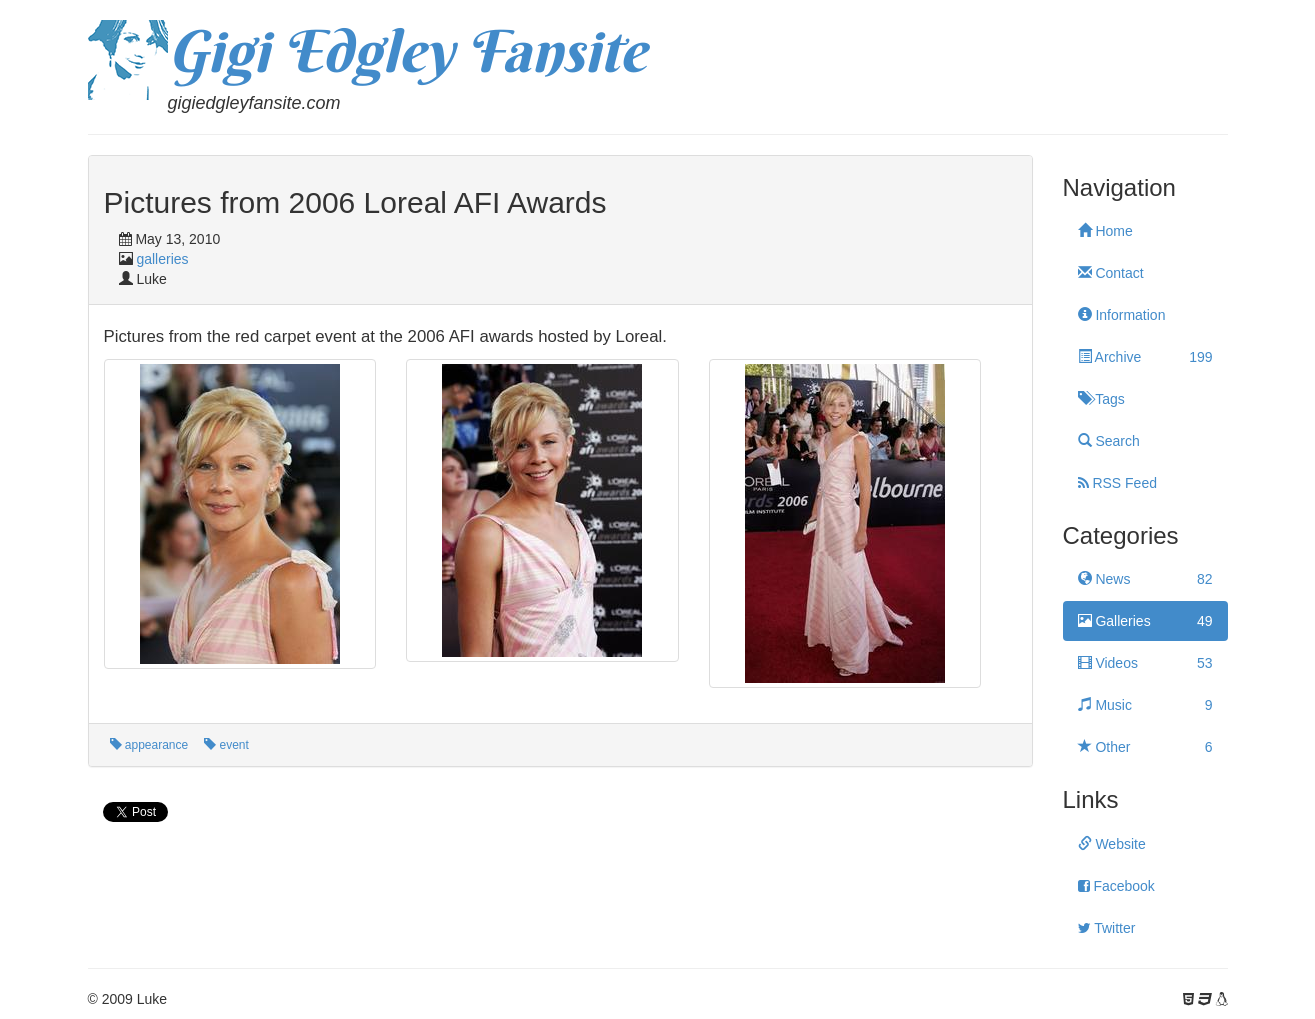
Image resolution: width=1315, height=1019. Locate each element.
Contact (1111, 273)
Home (1105, 231)
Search (1109, 441)
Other (1145, 747)
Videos (1145, 663)
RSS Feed (1117, 483)
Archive (1145, 357)
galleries (162, 259)
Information (1122, 315)
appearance (149, 745)
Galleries (1145, 621)
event (226, 745)
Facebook (1116, 886)
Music (1145, 705)
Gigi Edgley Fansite (407, 51)
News (1145, 579)
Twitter (1107, 928)
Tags (1101, 399)
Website (1112, 844)
